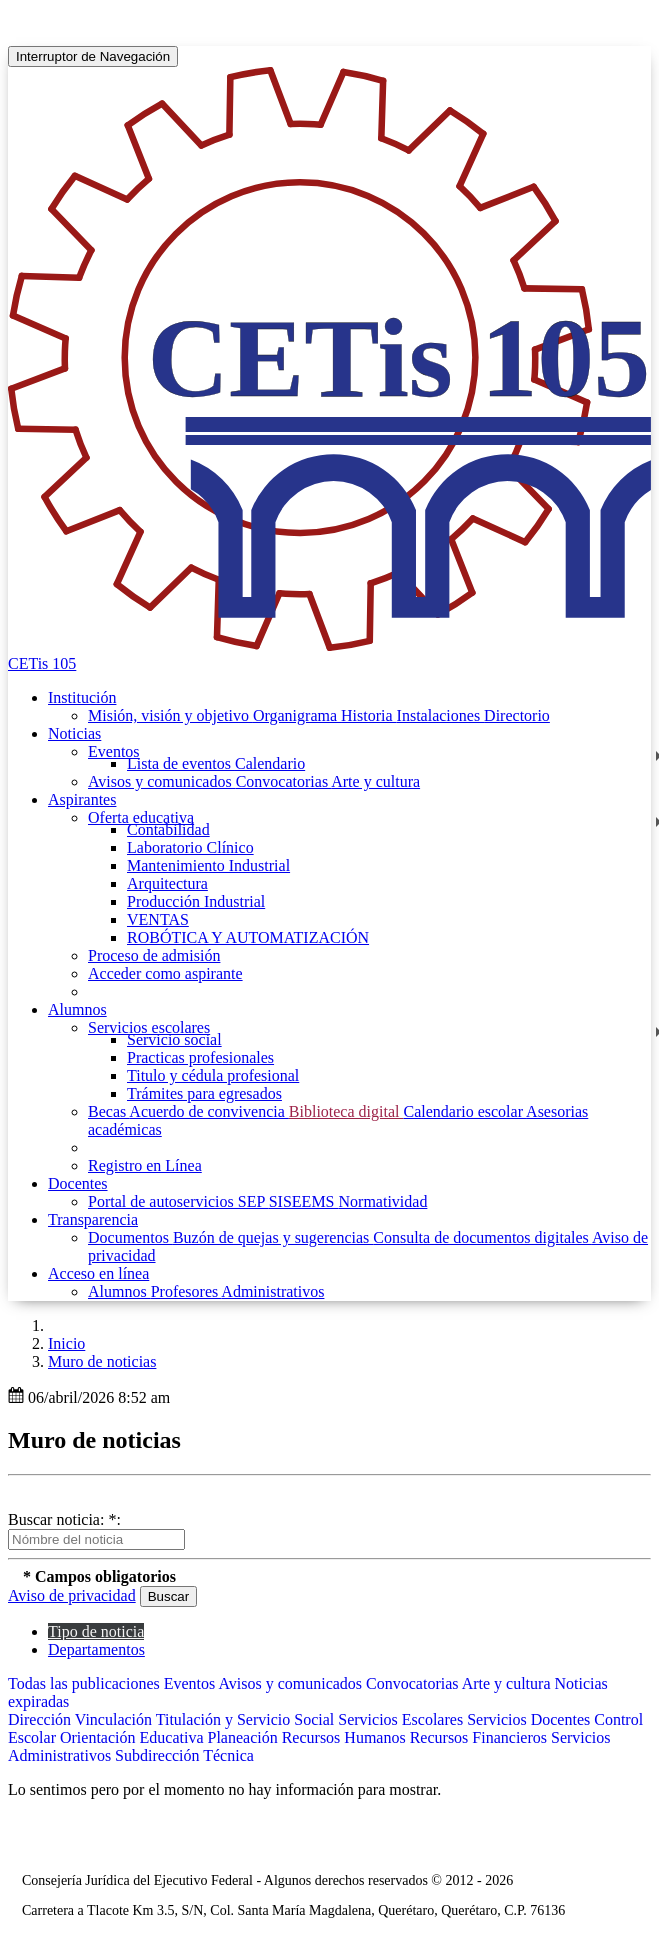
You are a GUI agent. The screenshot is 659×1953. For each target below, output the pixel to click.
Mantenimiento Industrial (208, 865)
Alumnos (119, 1291)
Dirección (41, 1719)
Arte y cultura (375, 781)
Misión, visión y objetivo (170, 715)
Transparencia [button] (93, 1219)
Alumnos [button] (77, 1009)
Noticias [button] (74, 733)
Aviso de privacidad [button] (72, 1595)
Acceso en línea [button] (98, 1273)
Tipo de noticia (96, 1631)
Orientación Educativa (134, 1737)
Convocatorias (284, 781)
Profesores (186, 1291)
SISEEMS (304, 1201)
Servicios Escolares (402, 1719)
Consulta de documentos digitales (482, 1237)
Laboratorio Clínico (190, 847)
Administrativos (272, 1291)
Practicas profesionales (200, 1057)
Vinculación (115, 1719)
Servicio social (174, 1039)
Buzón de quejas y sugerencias (273, 1237)
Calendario (270, 763)
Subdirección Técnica (184, 1755)
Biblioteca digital (346, 1111)
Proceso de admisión (154, 955)
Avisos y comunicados (162, 781)
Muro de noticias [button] (102, 1361)
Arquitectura (167, 883)
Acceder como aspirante (165, 973)
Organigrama (297, 715)
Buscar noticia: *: (64, 1519)
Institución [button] (82, 697)
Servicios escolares (149, 1027)
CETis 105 (42, 663)
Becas (108, 1111)
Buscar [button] (168, 1596)
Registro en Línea (145, 1165)
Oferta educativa (141, 817)
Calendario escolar (464, 1111)
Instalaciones (441, 715)
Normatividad (383, 1201)
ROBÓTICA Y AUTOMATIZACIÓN (248, 937)
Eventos (114, 751)
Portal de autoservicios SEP (178, 1201)
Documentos (130, 1237)
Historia (369, 715)
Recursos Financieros (480, 1737)
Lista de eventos (181, 763)
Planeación (244, 1737)
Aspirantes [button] (82, 799)
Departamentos (96, 1649)
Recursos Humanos (346, 1737)
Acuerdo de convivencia (208, 1111)
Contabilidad (168, 829)
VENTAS (158, 919)
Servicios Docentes (530, 1719)
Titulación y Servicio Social (247, 1719)
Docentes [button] (78, 1183)
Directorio (517, 715)
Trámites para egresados (204, 1093)
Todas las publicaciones (86, 1683)
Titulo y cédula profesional (213, 1075)
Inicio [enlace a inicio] (66, 1343)
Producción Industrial (196, 901)
